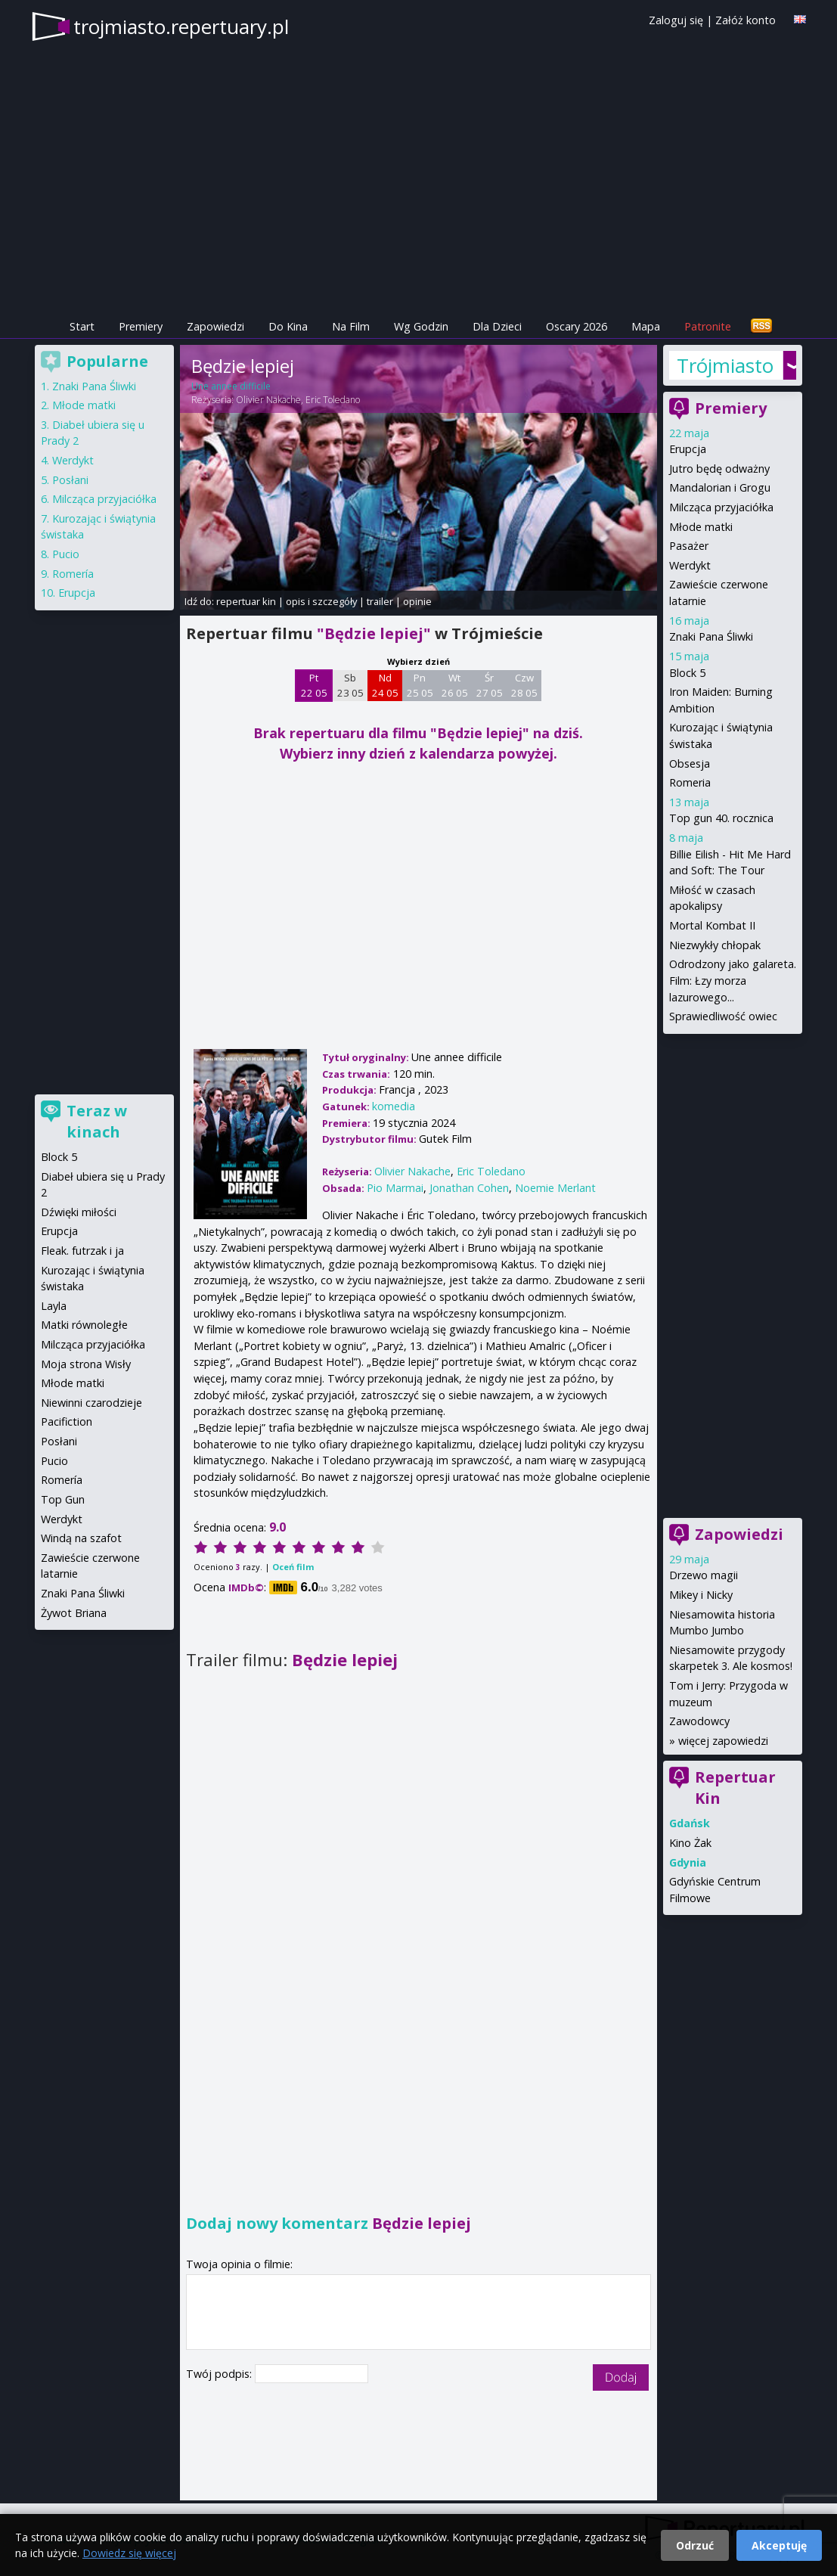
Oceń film (293, 1566)
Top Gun (63, 1499)
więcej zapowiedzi (723, 1740)
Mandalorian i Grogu (719, 487)
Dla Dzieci (497, 326)
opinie (417, 601)
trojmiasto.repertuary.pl (181, 26)
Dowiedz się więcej (129, 2553)
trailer (380, 601)
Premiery (141, 326)
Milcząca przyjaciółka (721, 507)
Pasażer (688, 545)
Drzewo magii (703, 1575)
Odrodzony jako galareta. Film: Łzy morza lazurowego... (732, 980)
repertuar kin (246, 601)
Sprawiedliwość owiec (723, 1016)
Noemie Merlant (555, 1188)
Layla (54, 1306)
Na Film (351, 326)
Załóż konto (745, 20)
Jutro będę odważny (719, 468)
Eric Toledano (332, 399)
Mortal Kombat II (712, 925)
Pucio (65, 554)
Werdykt (690, 565)
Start (82, 326)
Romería (73, 573)
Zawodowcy (699, 1721)
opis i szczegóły (321, 601)
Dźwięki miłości (78, 1212)
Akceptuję (779, 2545)
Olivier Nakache (268, 399)
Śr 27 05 (489, 685)
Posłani (70, 480)
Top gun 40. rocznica (721, 818)
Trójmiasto (725, 365)
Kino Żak (690, 1843)
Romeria (690, 782)
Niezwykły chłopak (715, 945)
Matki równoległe (84, 1324)
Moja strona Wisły (86, 1364)
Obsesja (689, 763)
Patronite (707, 326)
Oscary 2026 (576, 326)
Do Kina (288, 326)
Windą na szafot (81, 1538)
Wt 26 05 (455, 685)
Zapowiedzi (215, 326)
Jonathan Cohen (469, 1188)
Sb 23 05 (350, 685)
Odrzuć (695, 2545)
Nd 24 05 (385, 685)
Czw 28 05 (524, 685)
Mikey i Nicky (701, 1594)
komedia (393, 1106)
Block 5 (687, 673)
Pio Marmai (395, 1188)
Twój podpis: (220, 2374)
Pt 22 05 (314, 685)
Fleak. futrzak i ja (82, 1250)
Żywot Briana (74, 1613)
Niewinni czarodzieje (91, 1402)
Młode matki (701, 527)
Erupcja (687, 449)
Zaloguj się (676, 20)
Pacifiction (66, 1421)
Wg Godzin (421, 326)
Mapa (645, 326)
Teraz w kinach (97, 1121)
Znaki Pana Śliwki (711, 636)
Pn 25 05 (420, 685)
